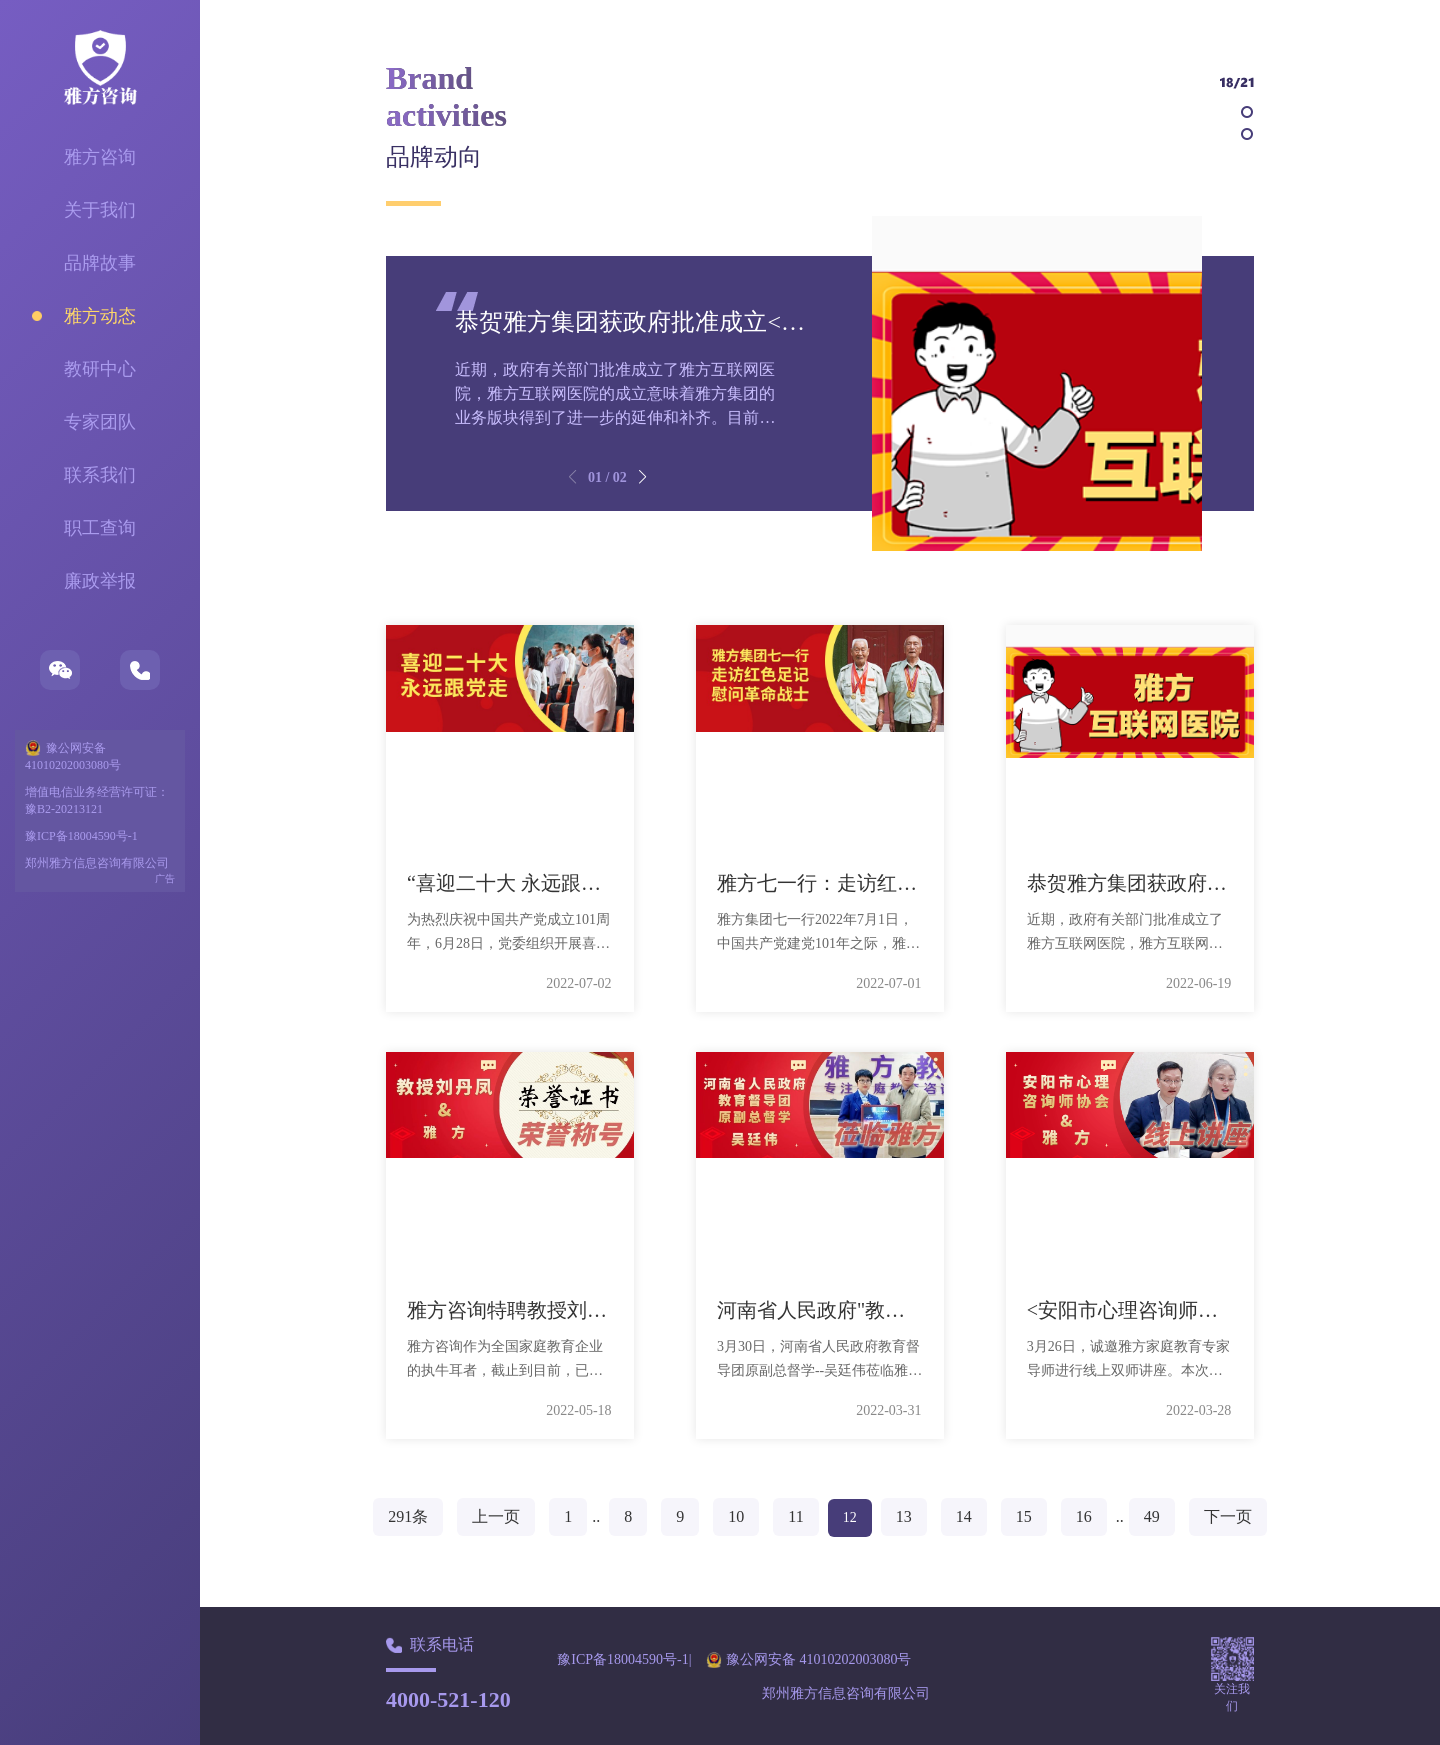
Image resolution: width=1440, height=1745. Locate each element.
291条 (408, 1516)
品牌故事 (100, 263)
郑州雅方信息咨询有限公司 (97, 863)
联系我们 (100, 475)
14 (964, 1516)
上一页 (496, 1516)
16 (1084, 1516)
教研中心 (100, 369)
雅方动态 (100, 316)
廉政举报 (100, 581)
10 (736, 1516)
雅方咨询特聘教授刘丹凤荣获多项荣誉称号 (597, 1310)
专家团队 (100, 422)
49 (1152, 1516)
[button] (642, 477)
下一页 (1228, 1516)
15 (1024, 1516)
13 (904, 1516)
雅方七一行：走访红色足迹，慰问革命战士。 (917, 883)
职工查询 (100, 528)
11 (795, 1516)
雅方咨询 (100, 157)
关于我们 (100, 210)
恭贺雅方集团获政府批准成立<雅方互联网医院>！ (720, 322)
